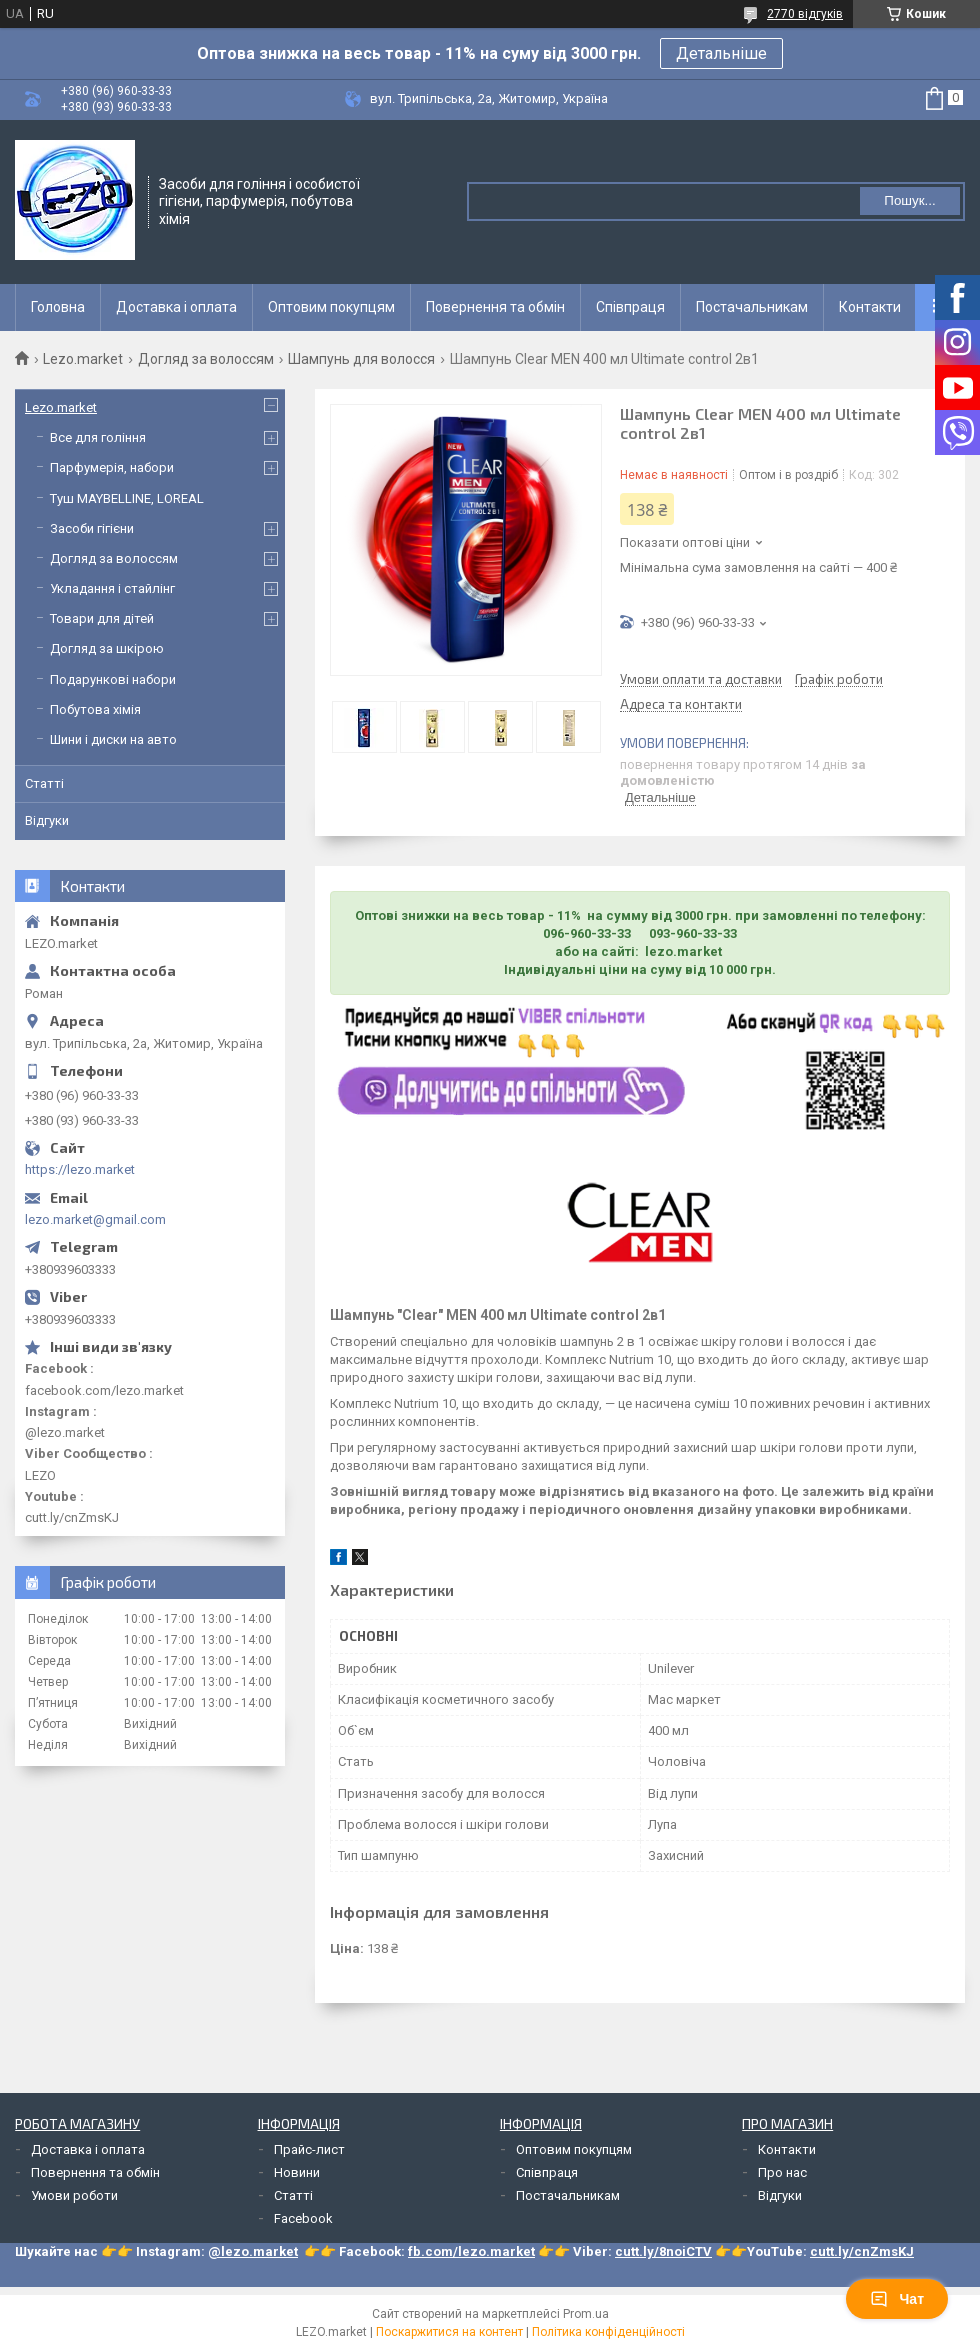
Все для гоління (98, 437)
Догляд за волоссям (206, 359)
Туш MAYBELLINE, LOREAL (127, 498)
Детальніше (721, 53)
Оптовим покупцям (331, 307)
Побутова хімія (95, 709)
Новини (297, 2172)
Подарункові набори (113, 679)
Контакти (870, 307)
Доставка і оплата (176, 307)
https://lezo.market (80, 1169)
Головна (58, 307)
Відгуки (47, 820)
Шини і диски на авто (113, 739)
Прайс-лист (309, 2149)
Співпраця (630, 307)
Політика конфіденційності (608, 2332)
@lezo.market (253, 2251)
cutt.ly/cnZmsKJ (862, 2251)
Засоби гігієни (92, 528)
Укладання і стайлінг (112, 588)
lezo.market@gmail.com (95, 1219)
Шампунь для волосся (361, 359)
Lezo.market (83, 359)
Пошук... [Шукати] (909, 200)
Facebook (303, 2218)
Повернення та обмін (495, 307)
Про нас (782, 2172)
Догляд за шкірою (107, 648)
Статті (44, 783)
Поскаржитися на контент (449, 2332)
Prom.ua (586, 2314)
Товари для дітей (102, 618)
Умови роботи (74, 2195)
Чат (897, 2299)
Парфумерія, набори (112, 467)
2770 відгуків (805, 14)
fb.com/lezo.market (471, 2251)
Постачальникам (752, 307)
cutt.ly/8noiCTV (663, 2251)
